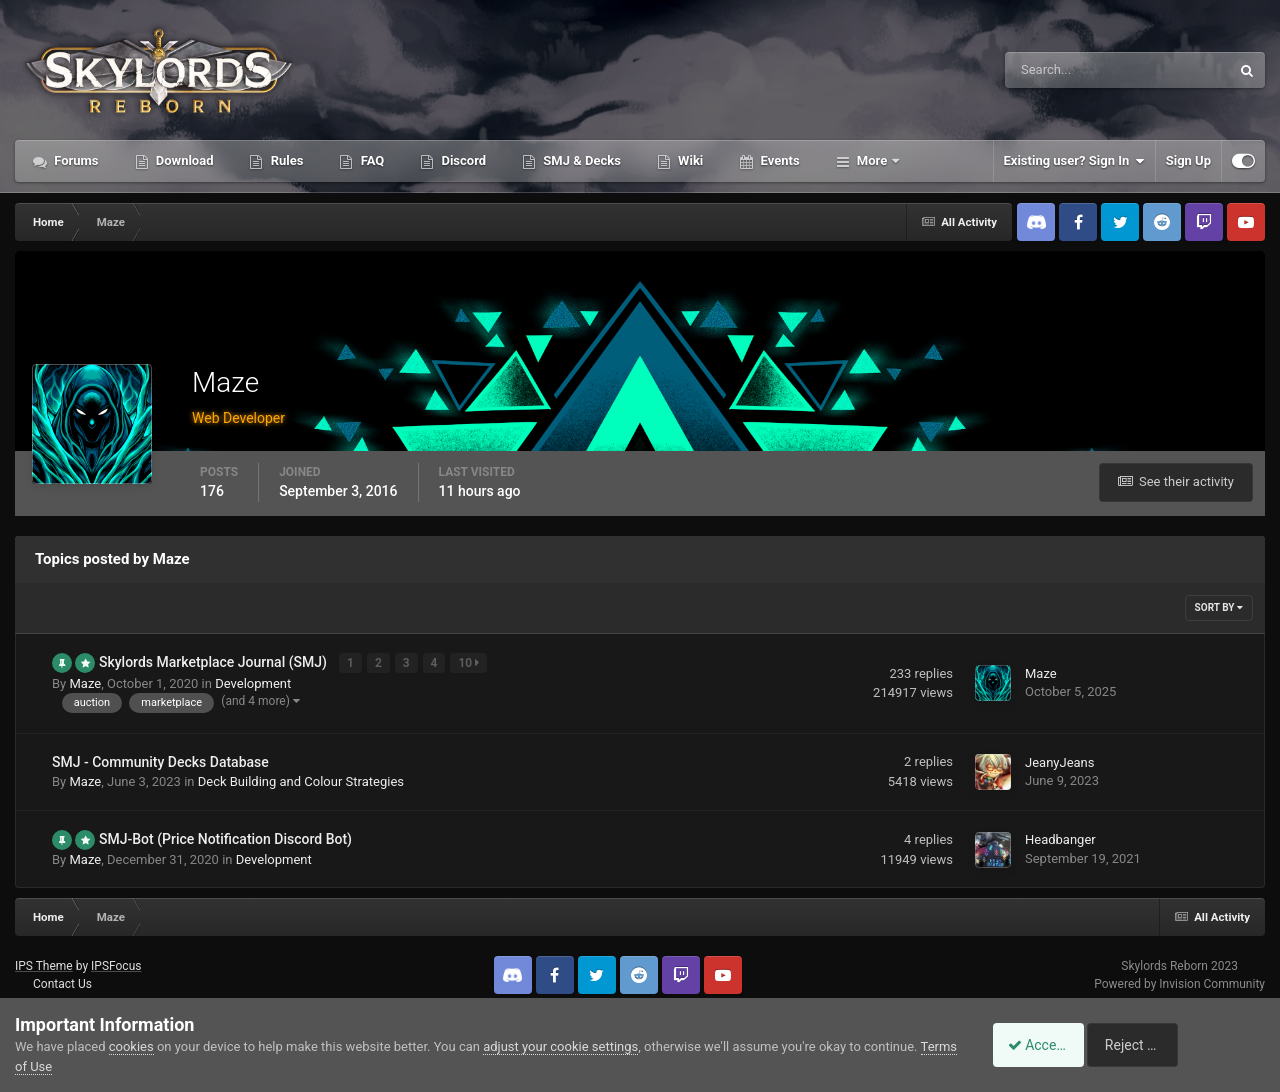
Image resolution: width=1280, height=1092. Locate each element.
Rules (285, 160)
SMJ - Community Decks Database (160, 761)
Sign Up (1188, 160)
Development (253, 682)
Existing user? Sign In (1074, 161)
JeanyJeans (1060, 761)
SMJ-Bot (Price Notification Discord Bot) (225, 838)
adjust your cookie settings (560, 1046)
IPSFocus (116, 964)
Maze (85, 682)
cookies (131, 1046)
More (872, 160)
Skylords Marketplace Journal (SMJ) (214, 662)
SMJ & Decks (580, 160)
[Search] (1056, 70)
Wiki (689, 160)
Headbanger (1060, 838)
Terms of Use (53, 1066)
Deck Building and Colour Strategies (301, 780)
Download (183, 160)
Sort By (1219, 607)
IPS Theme (44, 964)
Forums (75, 160)
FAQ (370, 160)
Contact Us (62, 983)
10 (470, 663)
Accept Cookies (1045, 1045)
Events (778, 160)
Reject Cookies (1196, 1045)
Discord (462, 160)
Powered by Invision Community (1179, 983)
